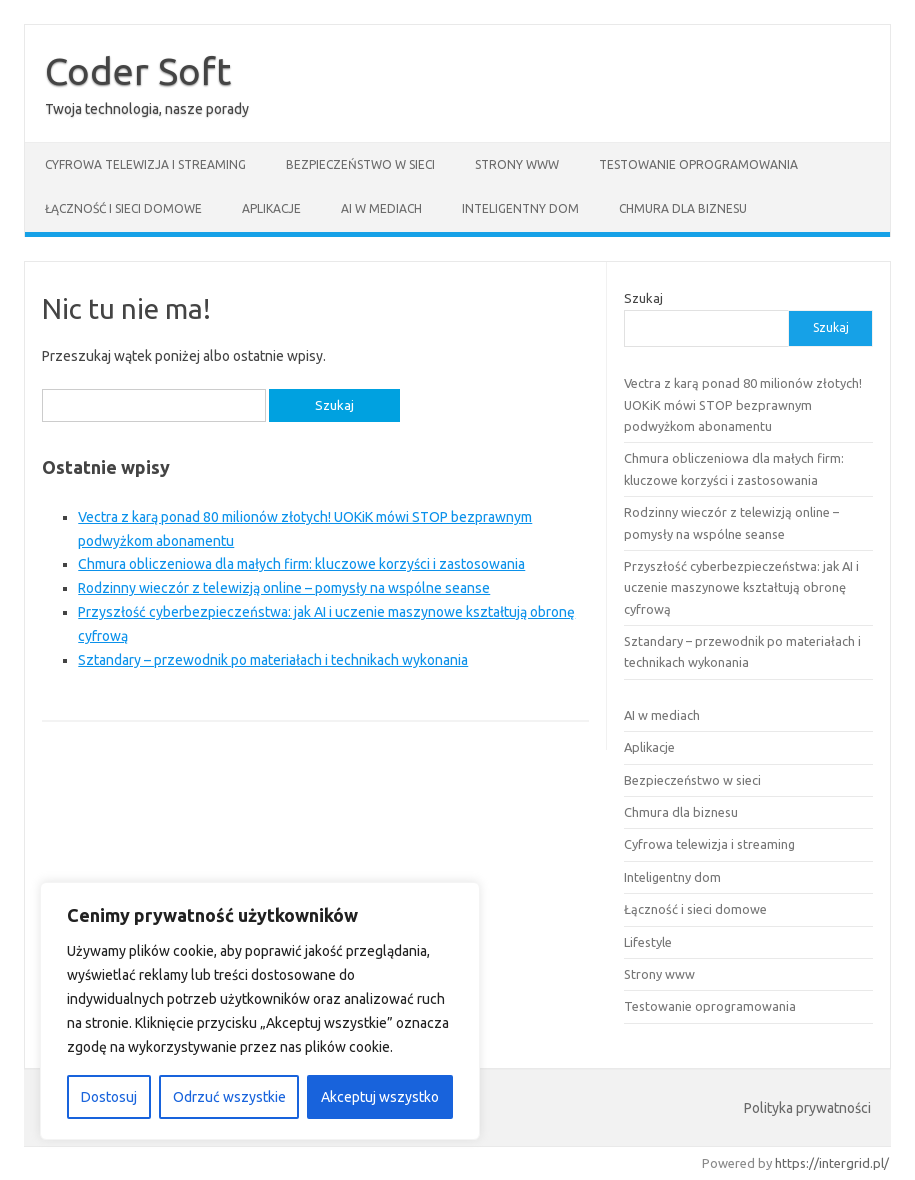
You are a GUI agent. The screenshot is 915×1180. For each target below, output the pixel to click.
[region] (260, 1011)
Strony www (517, 164)
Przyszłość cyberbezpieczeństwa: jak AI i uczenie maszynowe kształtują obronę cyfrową (741, 587)
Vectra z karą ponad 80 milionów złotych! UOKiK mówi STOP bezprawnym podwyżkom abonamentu (743, 404)
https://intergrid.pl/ (832, 1163)
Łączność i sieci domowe (123, 208)
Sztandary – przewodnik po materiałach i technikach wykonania (273, 660)
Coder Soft (138, 71)
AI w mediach (381, 208)
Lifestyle (648, 942)
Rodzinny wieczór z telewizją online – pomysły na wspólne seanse (284, 588)
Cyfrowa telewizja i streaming (145, 164)
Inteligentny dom (520, 208)
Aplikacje (271, 208)
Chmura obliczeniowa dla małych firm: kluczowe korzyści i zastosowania (301, 564)
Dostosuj (109, 1097)
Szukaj (643, 298)
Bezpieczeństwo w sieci (360, 164)
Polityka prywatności (807, 1108)
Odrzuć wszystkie (229, 1097)
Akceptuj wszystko (380, 1097)
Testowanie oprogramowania (698, 164)
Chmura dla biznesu (683, 208)
